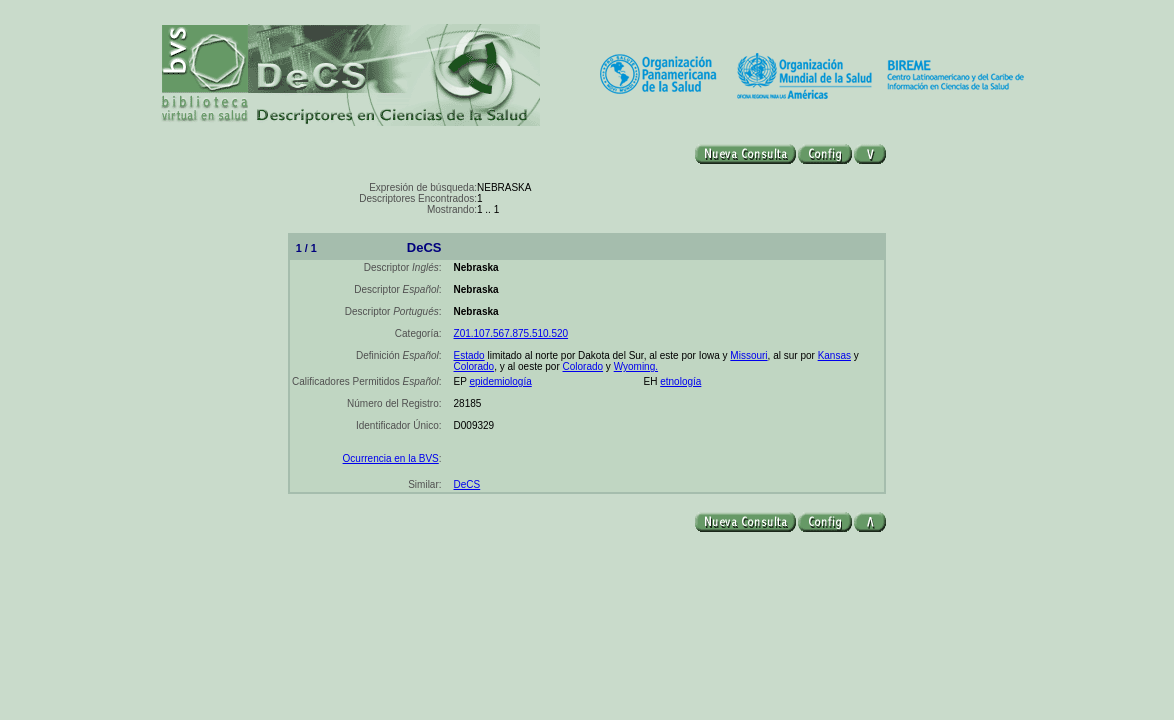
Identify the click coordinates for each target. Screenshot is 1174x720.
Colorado (474, 366)
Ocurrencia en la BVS (391, 458)
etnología (680, 381)
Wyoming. (636, 366)
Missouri (748, 355)
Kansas (834, 355)
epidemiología (500, 381)
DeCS (467, 484)
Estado (469, 355)
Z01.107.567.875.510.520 (511, 333)
